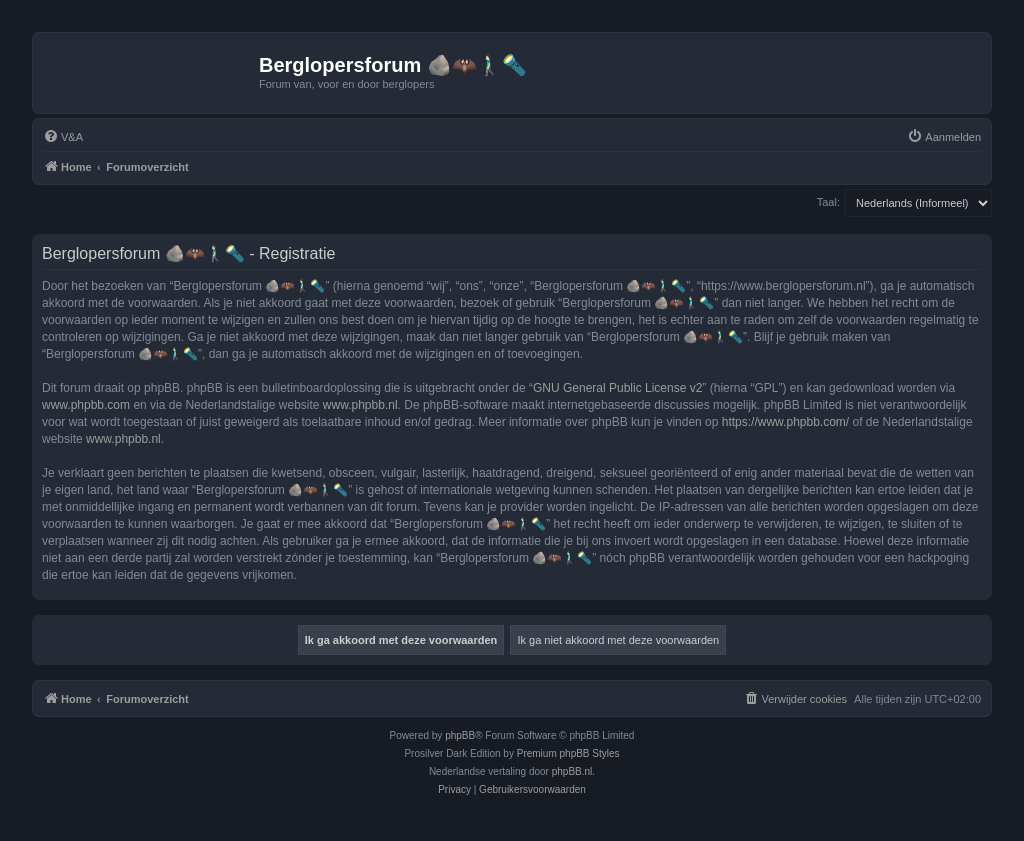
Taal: (828, 202)
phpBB (460, 735)
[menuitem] (63, 137)
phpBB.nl (572, 771)
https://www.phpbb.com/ (785, 422)
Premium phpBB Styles (568, 753)
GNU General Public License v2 (617, 388)
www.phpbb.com (86, 405)
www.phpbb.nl (360, 405)
